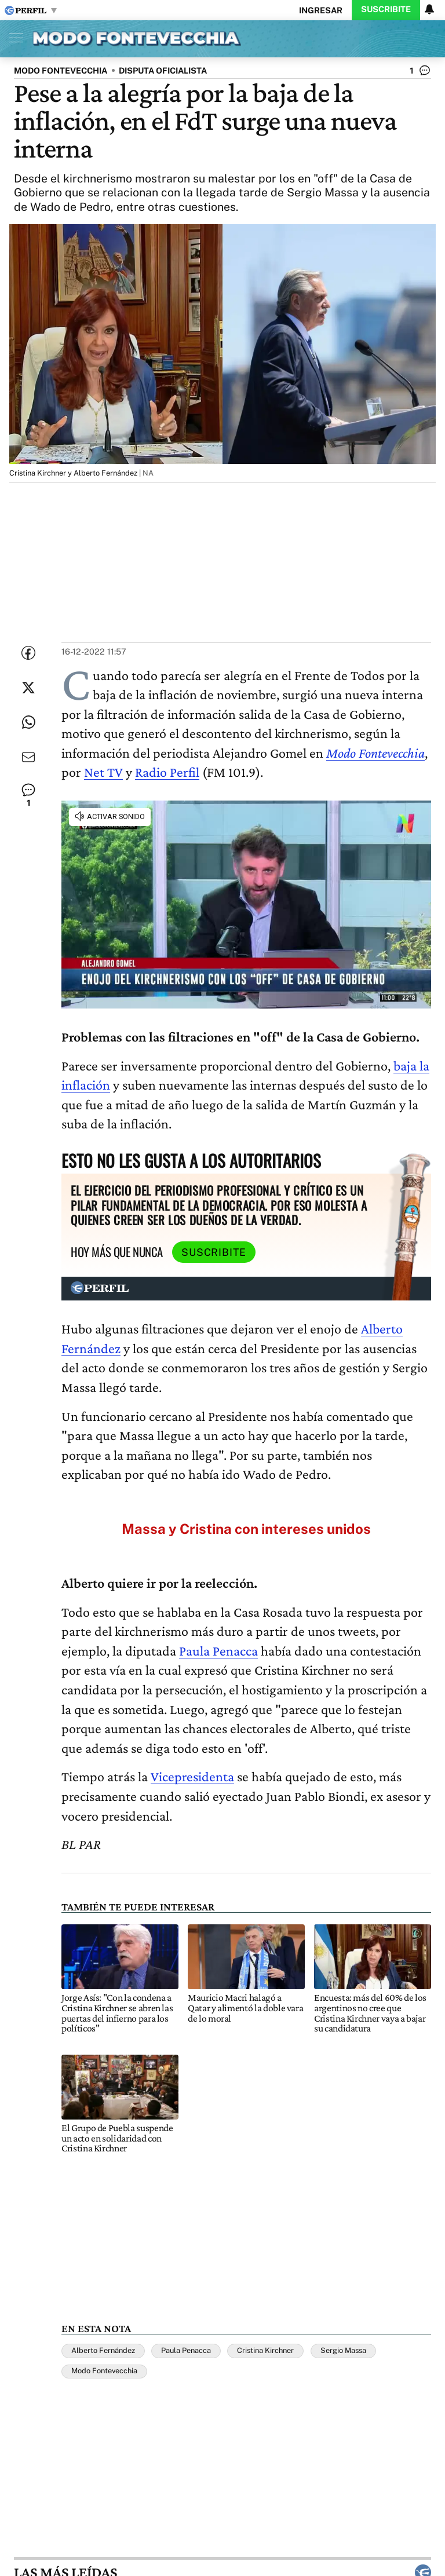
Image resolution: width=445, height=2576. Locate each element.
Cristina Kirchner (265, 2350)
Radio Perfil (167, 772)
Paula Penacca (218, 1650)
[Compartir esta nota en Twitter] (28, 687)
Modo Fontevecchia (375, 753)
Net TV (103, 772)
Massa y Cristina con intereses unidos (246, 1529)
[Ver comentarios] (420, 73)
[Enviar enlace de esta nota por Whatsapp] (28, 722)
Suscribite (386, 9)
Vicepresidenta (192, 1776)
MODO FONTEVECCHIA (60, 70)
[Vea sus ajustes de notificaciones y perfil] (429, 9)
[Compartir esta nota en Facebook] (28, 652)
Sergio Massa (343, 2350)
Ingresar (320, 10)
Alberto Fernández (103, 2350)
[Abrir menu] (13, 37)
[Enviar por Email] (28, 757)
